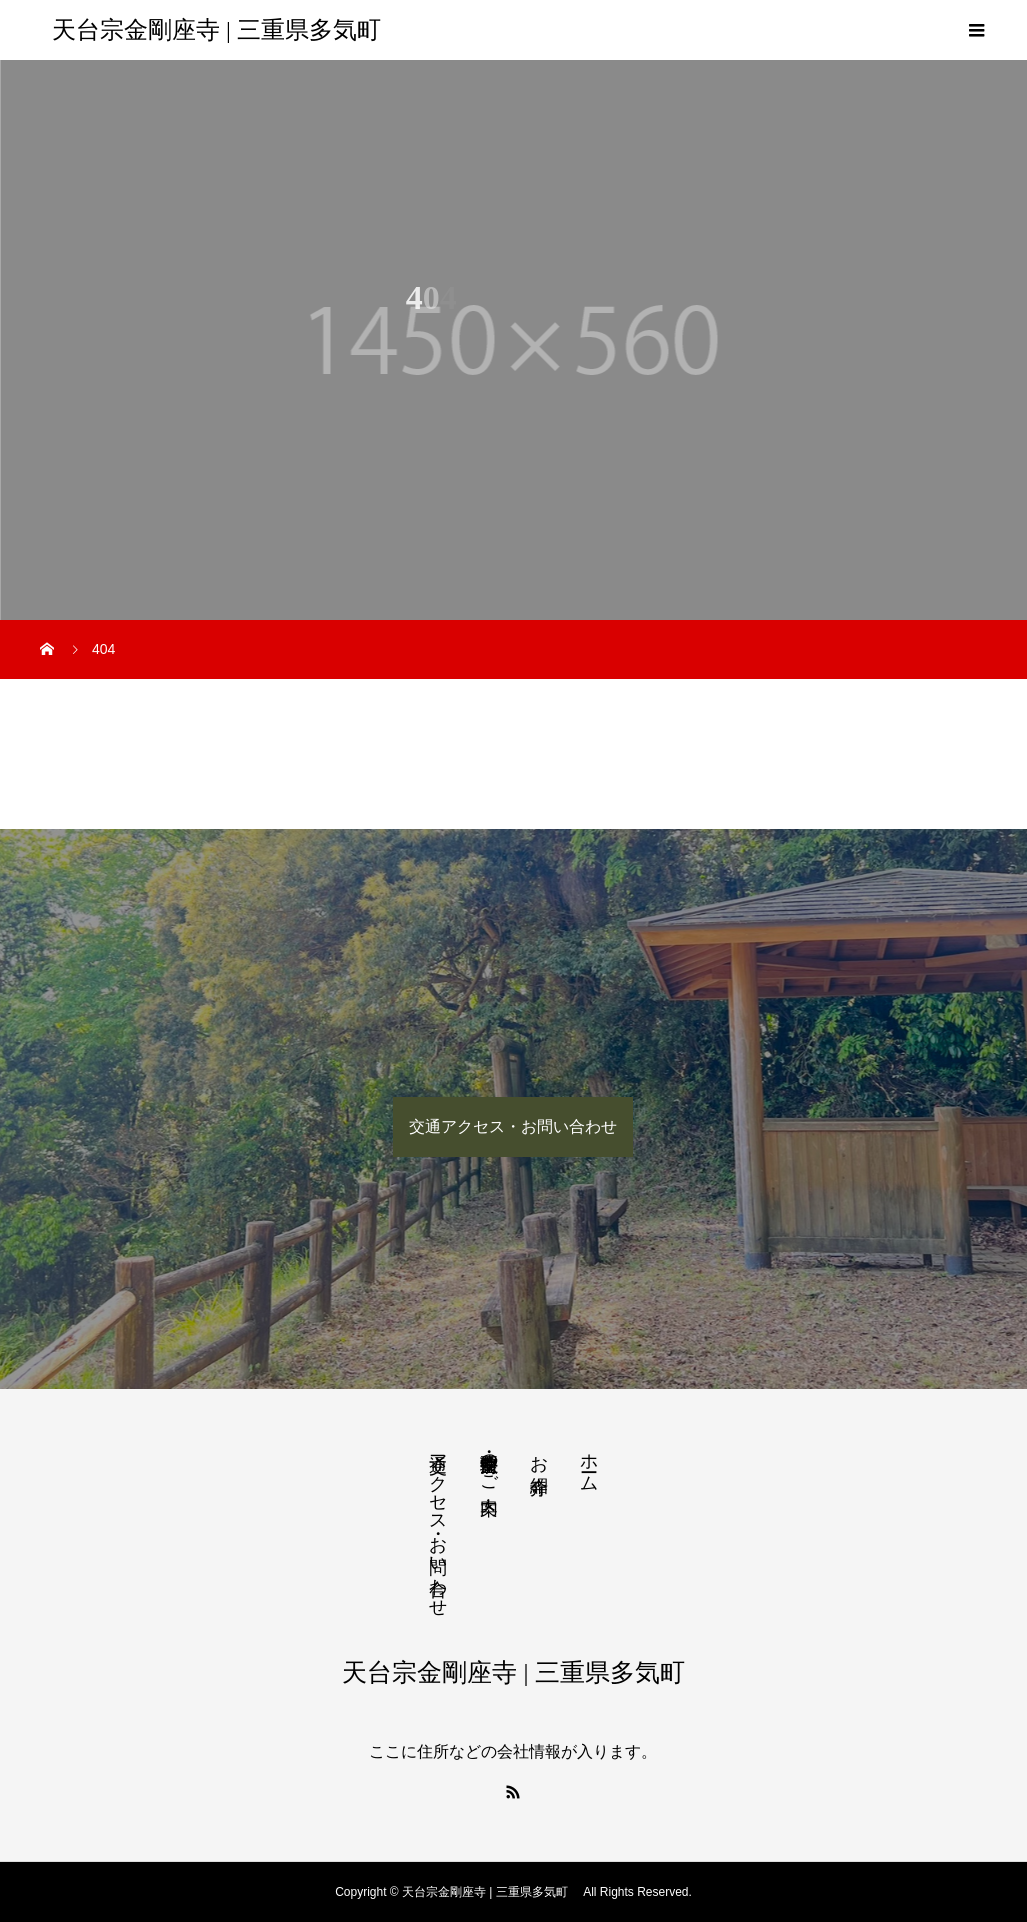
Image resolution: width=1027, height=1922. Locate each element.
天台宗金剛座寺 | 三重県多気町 (222, 30)
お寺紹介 (539, 1453)
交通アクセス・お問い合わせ (513, 1126)
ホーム (589, 1462)
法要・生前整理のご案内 (489, 1463)
